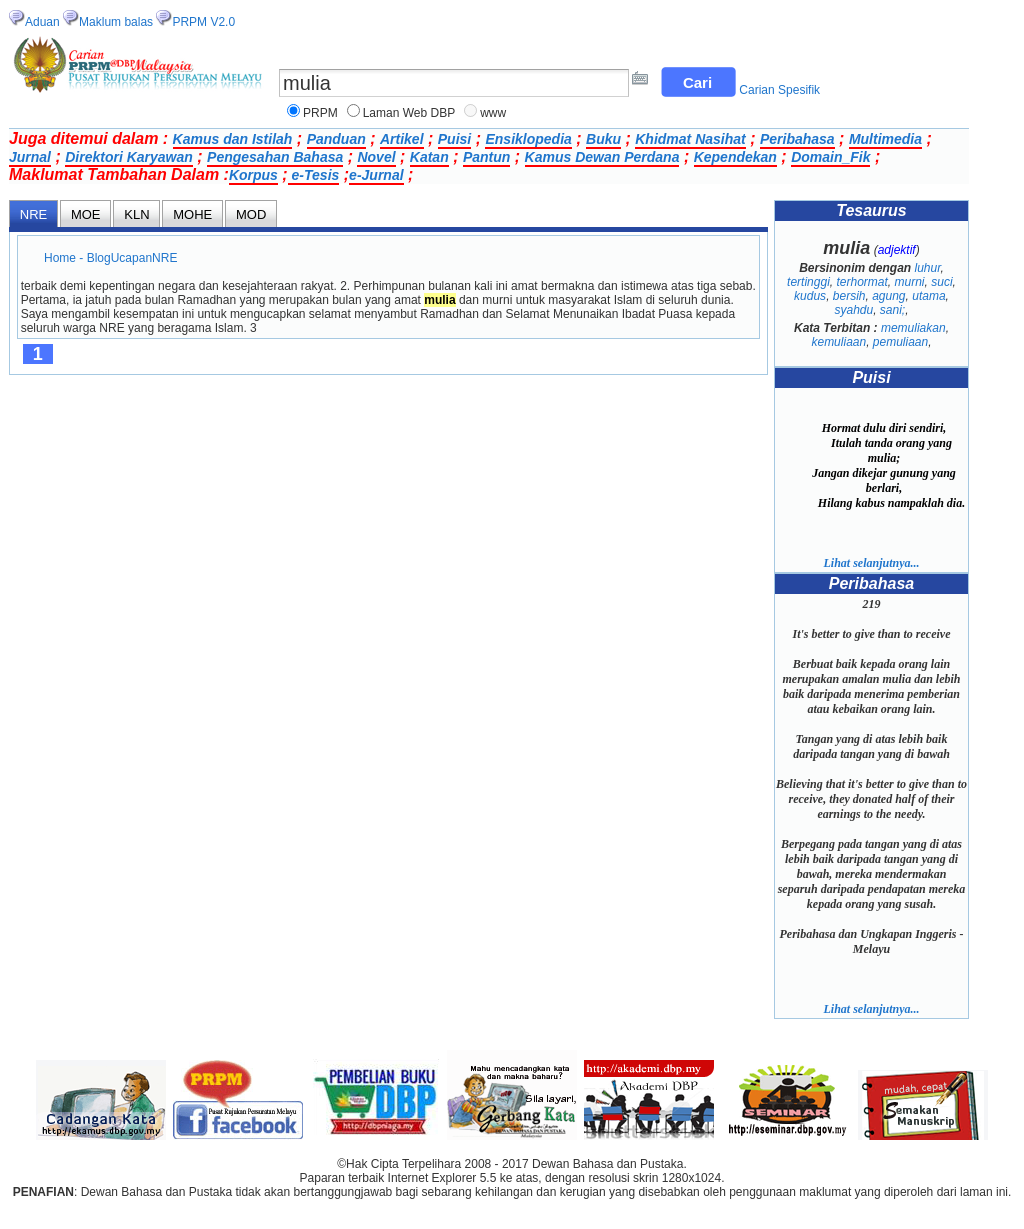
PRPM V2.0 (203, 22)
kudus (810, 296)
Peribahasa (797, 139)
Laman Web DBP (409, 113)
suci (941, 282)
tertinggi (808, 282)
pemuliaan (900, 342)
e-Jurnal (376, 175)
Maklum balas (116, 22)
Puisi (454, 139)
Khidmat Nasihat (690, 139)
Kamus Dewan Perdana (602, 157)
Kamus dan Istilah (233, 139)
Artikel (402, 139)
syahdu (853, 310)
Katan (429, 157)
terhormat (861, 282)
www (493, 113)
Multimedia (885, 139)
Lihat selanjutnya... (871, 563)
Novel (376, 157)
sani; (892, 310)
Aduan (42, 22)
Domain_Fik (830, 157)
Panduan (336, 139)
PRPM (320, 113)
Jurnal (30, 157)
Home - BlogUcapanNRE (111, 258)
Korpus (253, 175)
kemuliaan (838, 342)
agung (888, 296)
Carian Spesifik (779, 90)
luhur (927, 268)
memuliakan (913, 328)
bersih (849, 296)
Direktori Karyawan (129, 157)
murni (910, 282)
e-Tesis (314, 175)
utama (928, 296)
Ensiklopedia (528, 139)
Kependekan (735, 157)
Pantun (486, 157)
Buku (603, 139)
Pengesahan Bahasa (275, 157)
